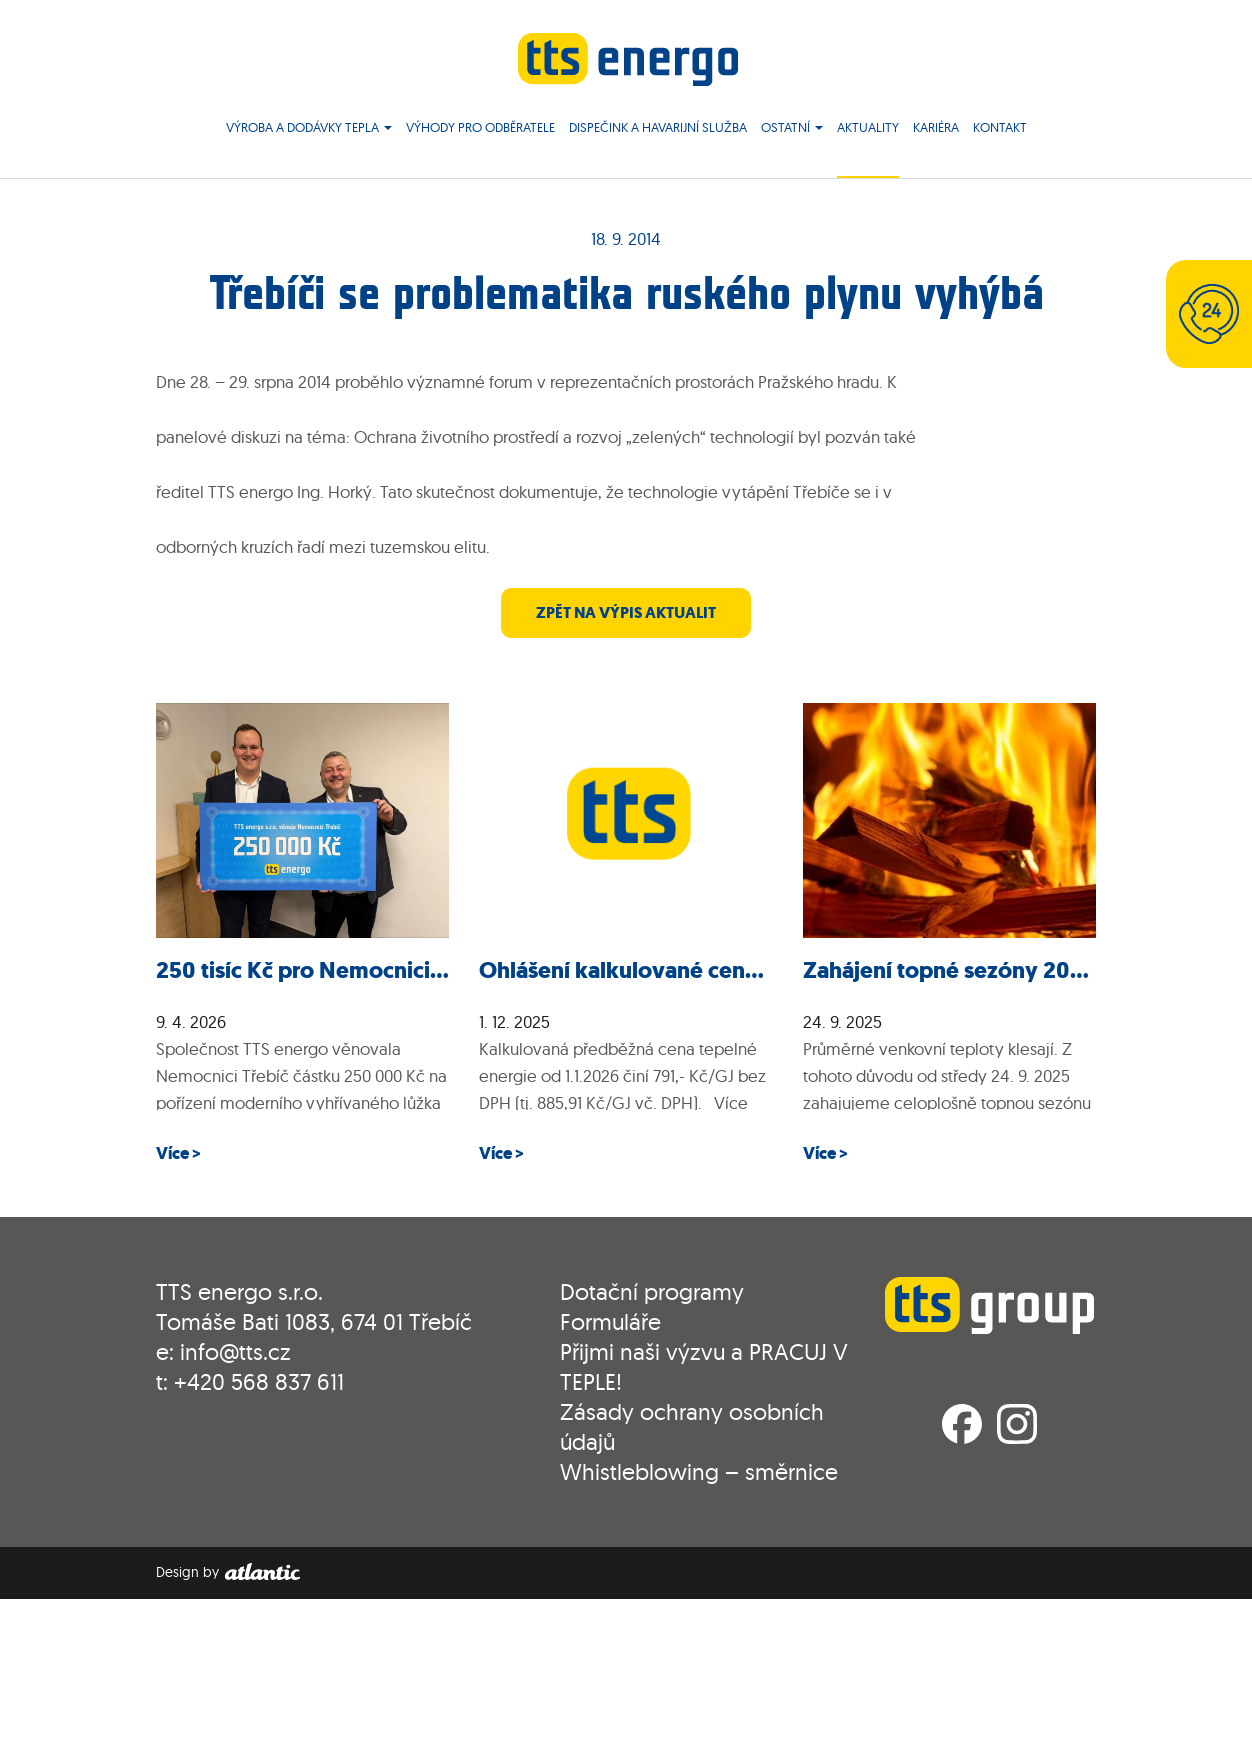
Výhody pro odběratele (480, 129)
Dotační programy (652, 1293)
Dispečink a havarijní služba (658, 129)
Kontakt (1000, 129)
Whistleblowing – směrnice (699, 1473)
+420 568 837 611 (259, 1383)
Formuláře (610, 1323)
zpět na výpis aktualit (626, 614)
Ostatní (792, 129)
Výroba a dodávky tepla (309, 129)
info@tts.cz (235, 1353)
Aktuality (868, 129)
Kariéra (936, 129)
